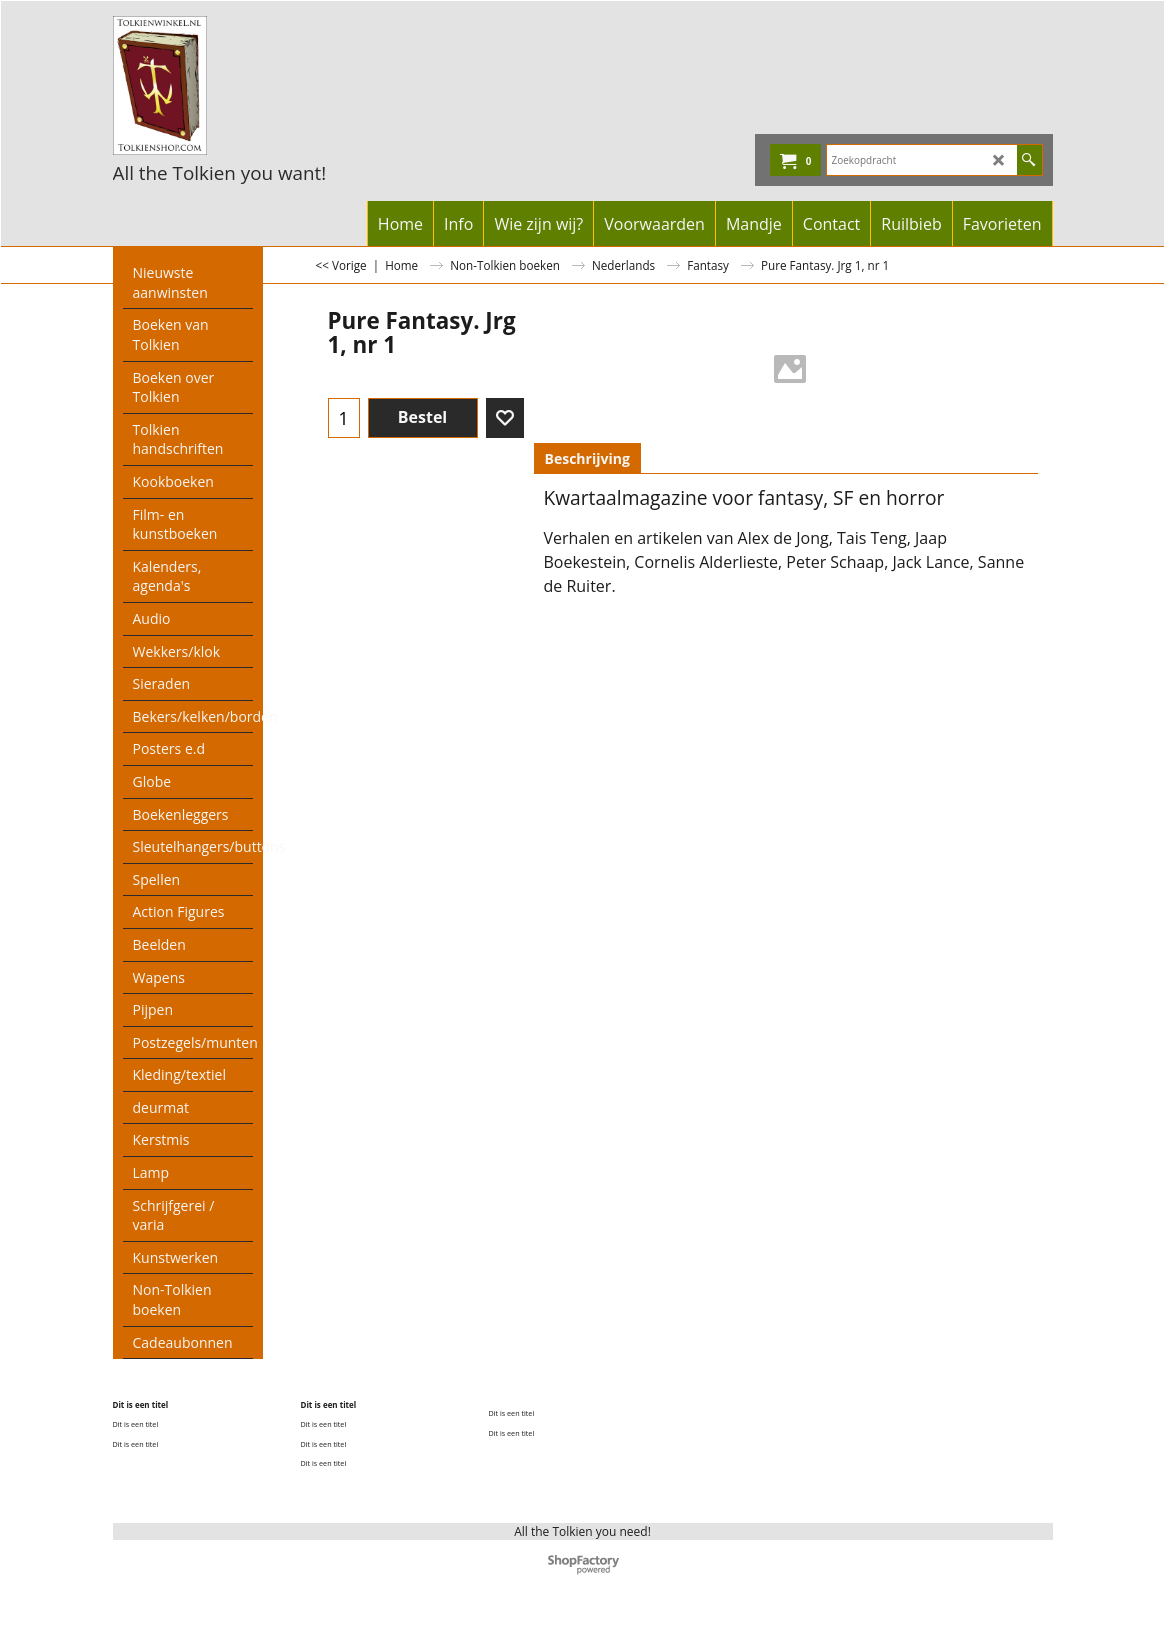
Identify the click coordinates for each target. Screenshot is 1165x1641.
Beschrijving (587, 458)
